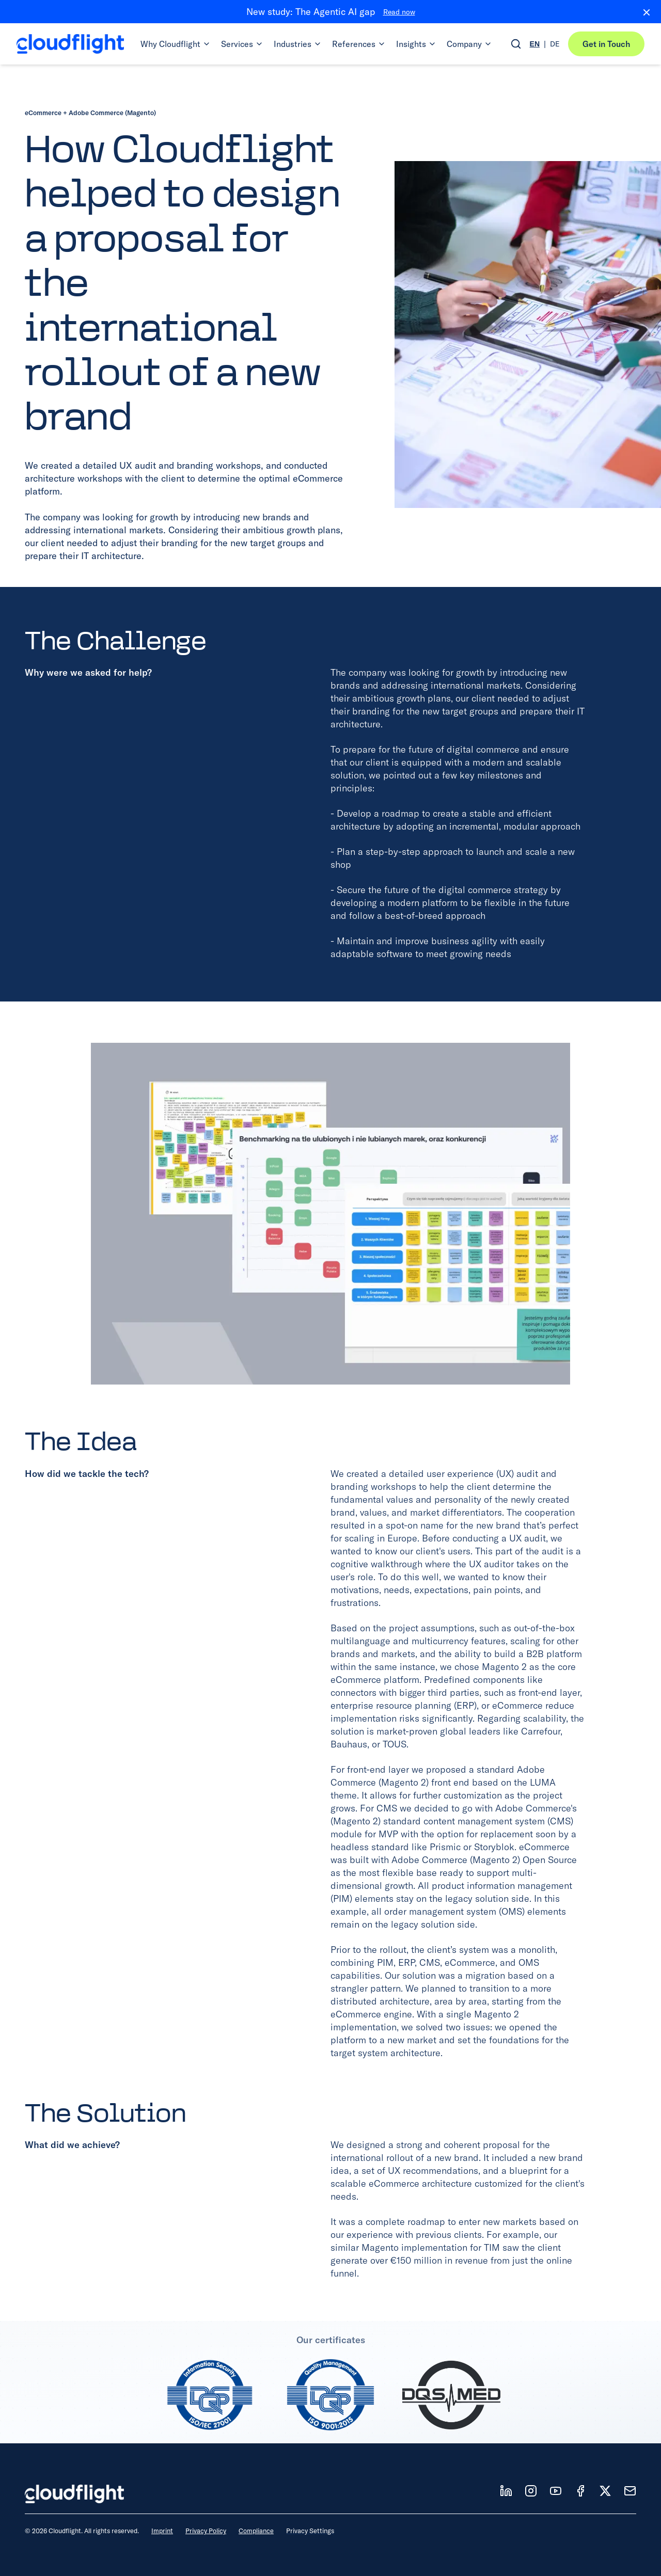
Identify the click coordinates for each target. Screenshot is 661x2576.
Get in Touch (606, 44)
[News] (630, 2491)
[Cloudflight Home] (70, 44)
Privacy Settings (310, 2530)
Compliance (256, 2530)
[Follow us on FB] (580, 2491)
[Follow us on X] (605, 2491)
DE (555, 44)
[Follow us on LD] (506, 2491)
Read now (399, 12)
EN (535, 44)
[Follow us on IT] (531, 2491)
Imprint (162, 2530)
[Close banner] (642, 12)
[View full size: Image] (330, 1214)
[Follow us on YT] (555, 2491)
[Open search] (516, 44)
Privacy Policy (205, 2530)
